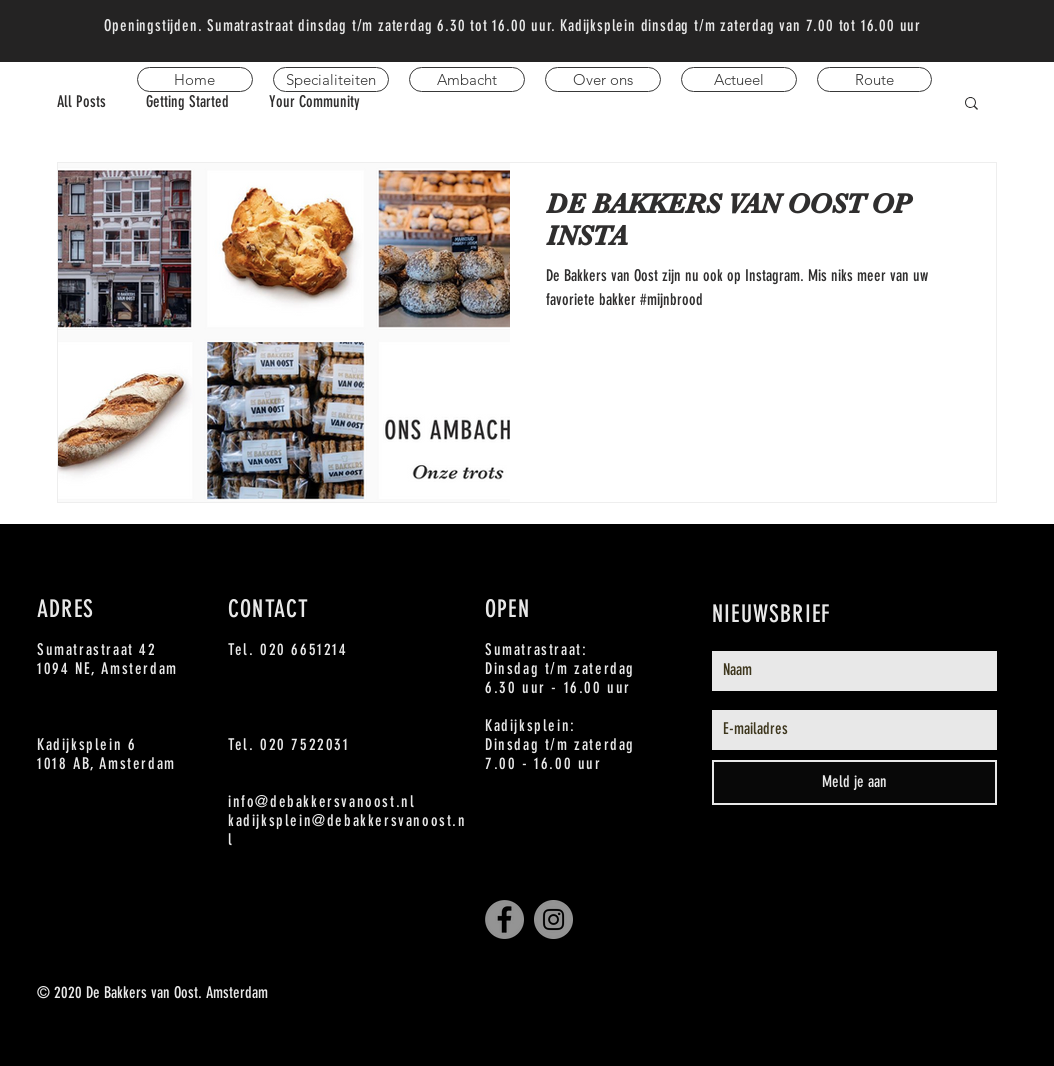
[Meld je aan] (854, 782)
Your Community (314, 101)
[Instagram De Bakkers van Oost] (553, 919)
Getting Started (187, 101)
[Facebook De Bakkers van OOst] (504, 919)
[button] (971, 104)
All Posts (81, 101)
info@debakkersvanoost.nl (321, 801)
